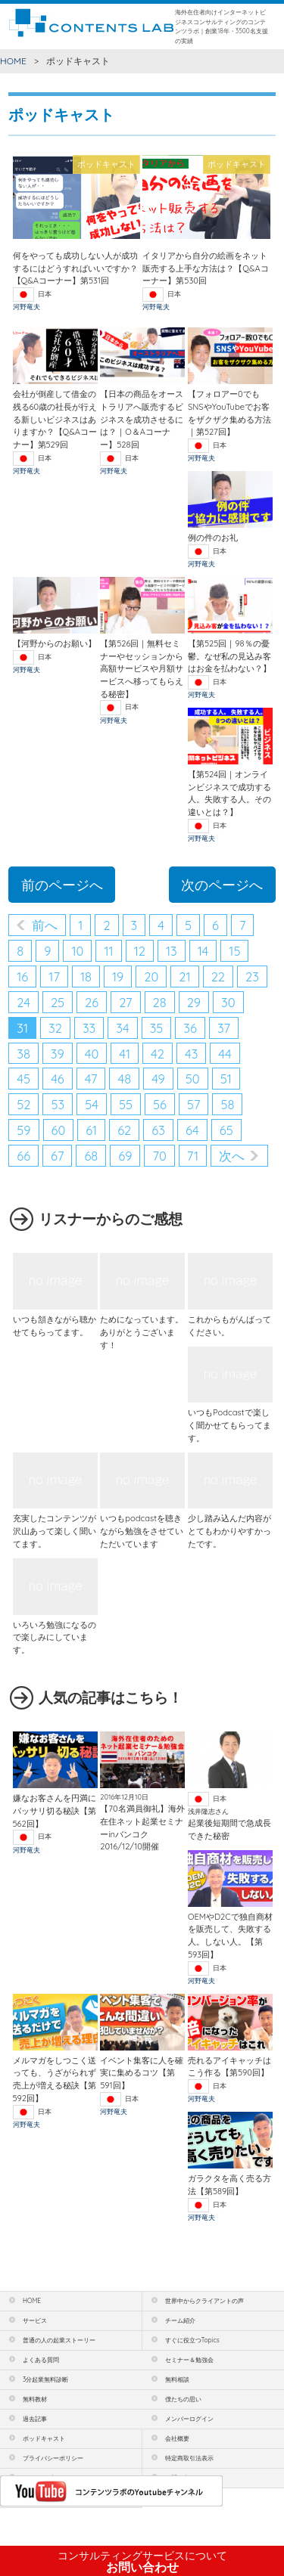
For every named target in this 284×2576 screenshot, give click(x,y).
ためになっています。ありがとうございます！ (141, 1332)
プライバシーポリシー (53, 2458)
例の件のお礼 (213, 537)
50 (193, 1079)
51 (226, 1079)
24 (23, 1002)
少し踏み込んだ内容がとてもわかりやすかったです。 (229, 1530)
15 (234, 951)
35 (157, 1028)
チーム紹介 (180, 2320)
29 (194, 1002)
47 (91, 1079)
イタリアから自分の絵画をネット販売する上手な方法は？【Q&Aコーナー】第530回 (205, 268)
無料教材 (35, 2399)
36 (190, 1028)
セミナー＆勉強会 (189, 2360)
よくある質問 (41, 2360)
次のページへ (222, 884)
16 (22, 976)
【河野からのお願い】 (54, 643)
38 (23, 1054)
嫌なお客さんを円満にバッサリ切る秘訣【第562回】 (54, 1810)
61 (91, 1130)
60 (58, 1130)
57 (194, 1104)
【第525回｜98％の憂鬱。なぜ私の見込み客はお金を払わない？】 (229, 656)
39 (57, 1054)
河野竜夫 (26, 306)
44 (224, 1054)
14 (203, 951)
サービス (35, 2320)
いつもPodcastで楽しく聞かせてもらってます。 (229, 1425)
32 (55, 1028)
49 (158, 1079)
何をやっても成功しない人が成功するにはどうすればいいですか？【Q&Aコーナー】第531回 (75, 268)
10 (77, 951)
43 (191, 1054)
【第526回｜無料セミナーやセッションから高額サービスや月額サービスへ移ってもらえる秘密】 (141, 668)
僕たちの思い (183, 2399)
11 (108, 951)
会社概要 (177, 2438)
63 (158, 1130)
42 (157, 1054)
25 (57, 1002)
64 (192, 1130)
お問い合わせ (142, 2561)
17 (54, 976)
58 (227, 1104)
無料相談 (177, 2379)
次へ (232, 1156)
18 (86, 976)
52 (23, 1104)
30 (228, 1002)
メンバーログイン (189, 2419)
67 (57, 1156)
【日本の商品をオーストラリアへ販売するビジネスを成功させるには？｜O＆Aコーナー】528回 (141, 419)
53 (57, 1104)
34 (122, 1028)
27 (125, 1002)
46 (57, 1079)
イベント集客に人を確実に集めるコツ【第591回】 (141, 2073)
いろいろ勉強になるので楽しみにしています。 (54, 1637)
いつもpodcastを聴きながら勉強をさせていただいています (141, 1530)
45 (23, 1079)
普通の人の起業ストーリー (59, 2340)
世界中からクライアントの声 (204, 2301)
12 (139, 951)
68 (91, 1156)
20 (151, 976)
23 (252, 976)
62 (124, 1130)
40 (92, 1054)
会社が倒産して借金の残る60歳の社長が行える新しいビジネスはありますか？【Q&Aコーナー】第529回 (55, 419)
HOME (13, 61)
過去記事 (35, 2419)
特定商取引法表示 (189, 2458)
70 (159, 1156)
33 (89, 1028)
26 (91, 1002)
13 (171, 951)
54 (91, 1104)
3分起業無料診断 (45, 2379)
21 (184, 976)
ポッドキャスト (44, 2438)
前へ (45, 925)
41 (124, 1054)
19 (117, 976)
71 (192, 1156)
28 (160, 1002)
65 (226, 1130)
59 (23, 1130)
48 (124, 1079)
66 (23, 1156)
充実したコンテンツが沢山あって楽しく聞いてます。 (54, 1530)
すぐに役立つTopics (192, 2340)
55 (126, 1104)
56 (160, 1104)
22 (218, 976)
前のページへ (62, 884)
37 (223, 1028)
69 (125, 1156)
